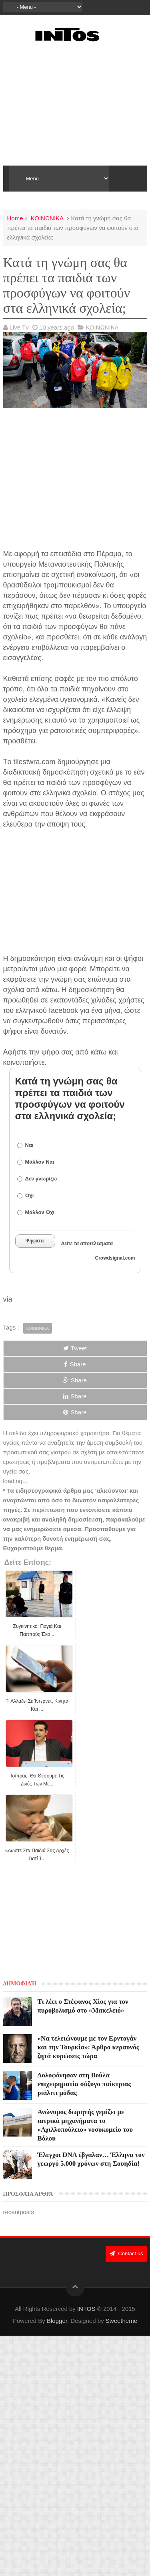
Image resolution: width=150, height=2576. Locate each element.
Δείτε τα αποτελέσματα (87, 1243)
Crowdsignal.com (115, 1258)
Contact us (126, 2253)
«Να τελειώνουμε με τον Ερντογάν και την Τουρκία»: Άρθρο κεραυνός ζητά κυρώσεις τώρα (88, 2047)
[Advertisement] (75, 104)
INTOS (86, 2308)
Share (75, 1364)
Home (15, 218)
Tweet (75, 1348)
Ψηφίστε (35, 1241)
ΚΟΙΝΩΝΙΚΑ (47, 218)
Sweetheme (121, 2320)
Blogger (57, 2320)
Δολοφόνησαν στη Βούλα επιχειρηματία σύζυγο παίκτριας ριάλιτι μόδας (84, 2084)
